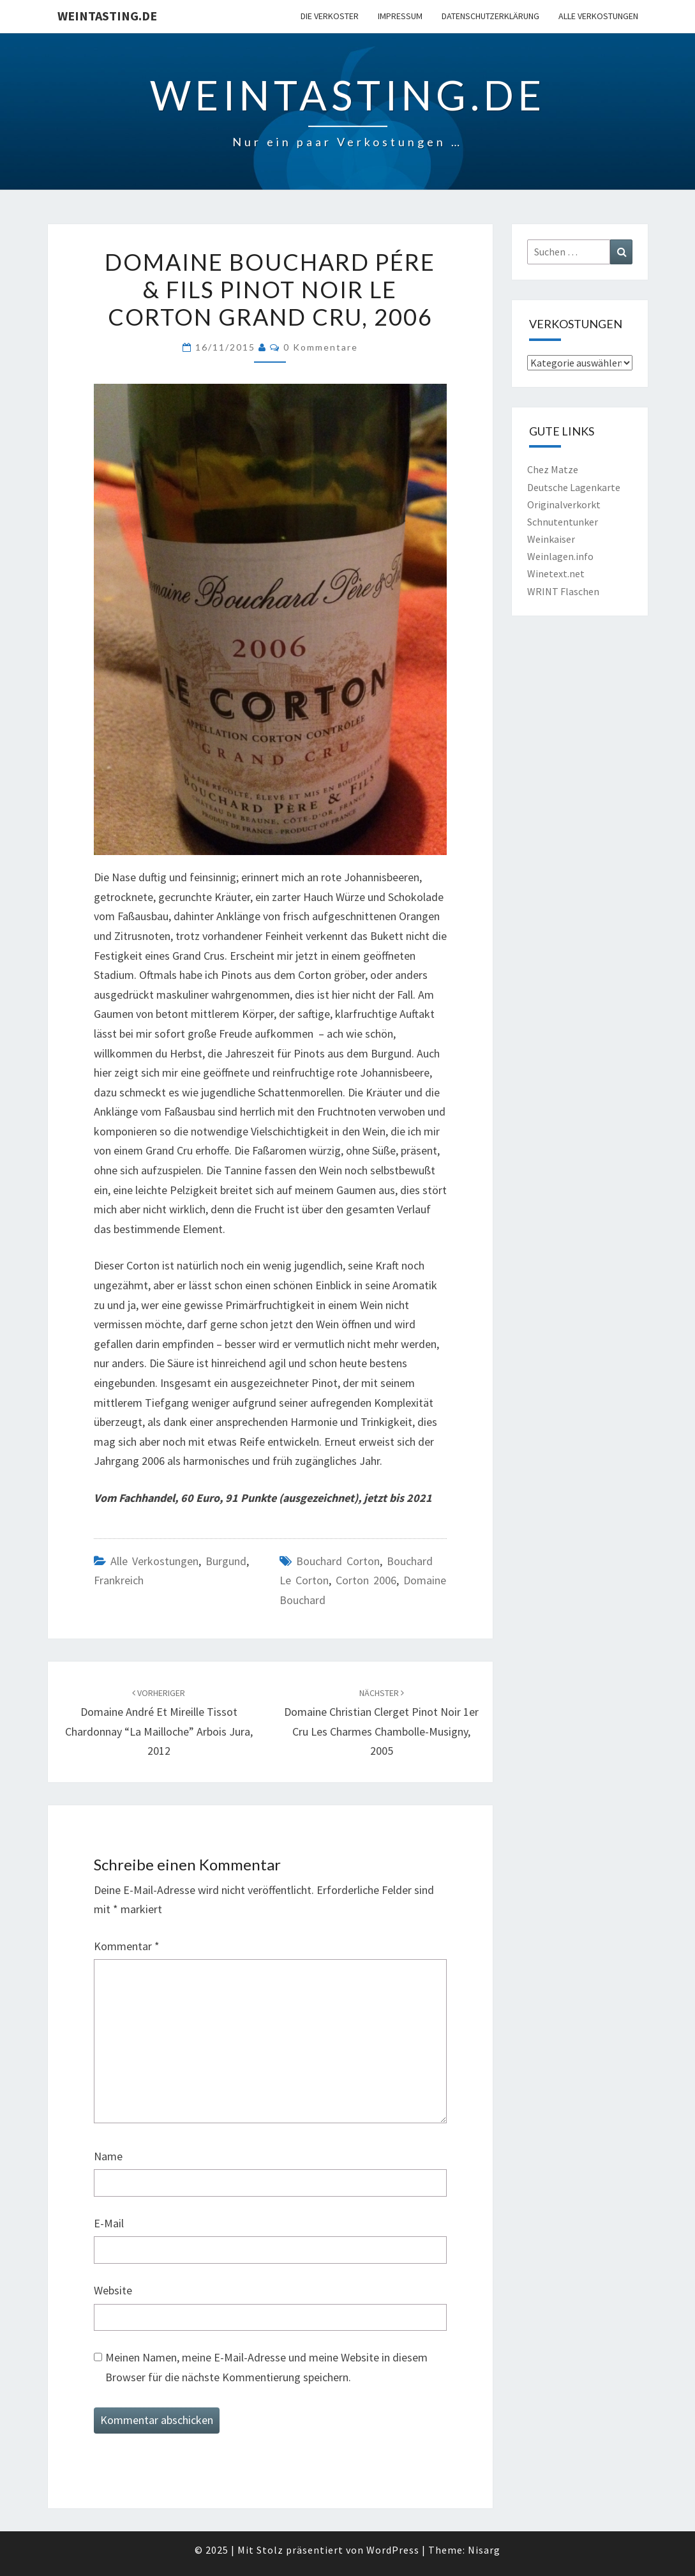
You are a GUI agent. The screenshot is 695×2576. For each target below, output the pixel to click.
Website (113, 2290)
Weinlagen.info (560, 556)
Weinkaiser (551, 539)
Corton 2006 (366, 1580)
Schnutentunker (562, 521)
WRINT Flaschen (563, 591)
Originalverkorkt (564, 504)
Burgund (226, 1561)
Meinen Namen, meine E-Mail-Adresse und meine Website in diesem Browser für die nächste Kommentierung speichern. (266, 2367)
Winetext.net (556, 573)
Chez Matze (552, 469)
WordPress (392, 2549)
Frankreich (119, 1580)
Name (108, 2156)
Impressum (400, 16)
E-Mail (109, 2223)
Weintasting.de (107, 16)
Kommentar (127, 1946)
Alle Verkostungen (598, 16)
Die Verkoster (330, 16)
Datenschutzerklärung (490, 16)
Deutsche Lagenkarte (573, 487)
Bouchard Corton (338, 1561)
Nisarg (484, 2549)
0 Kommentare (320, 347)
